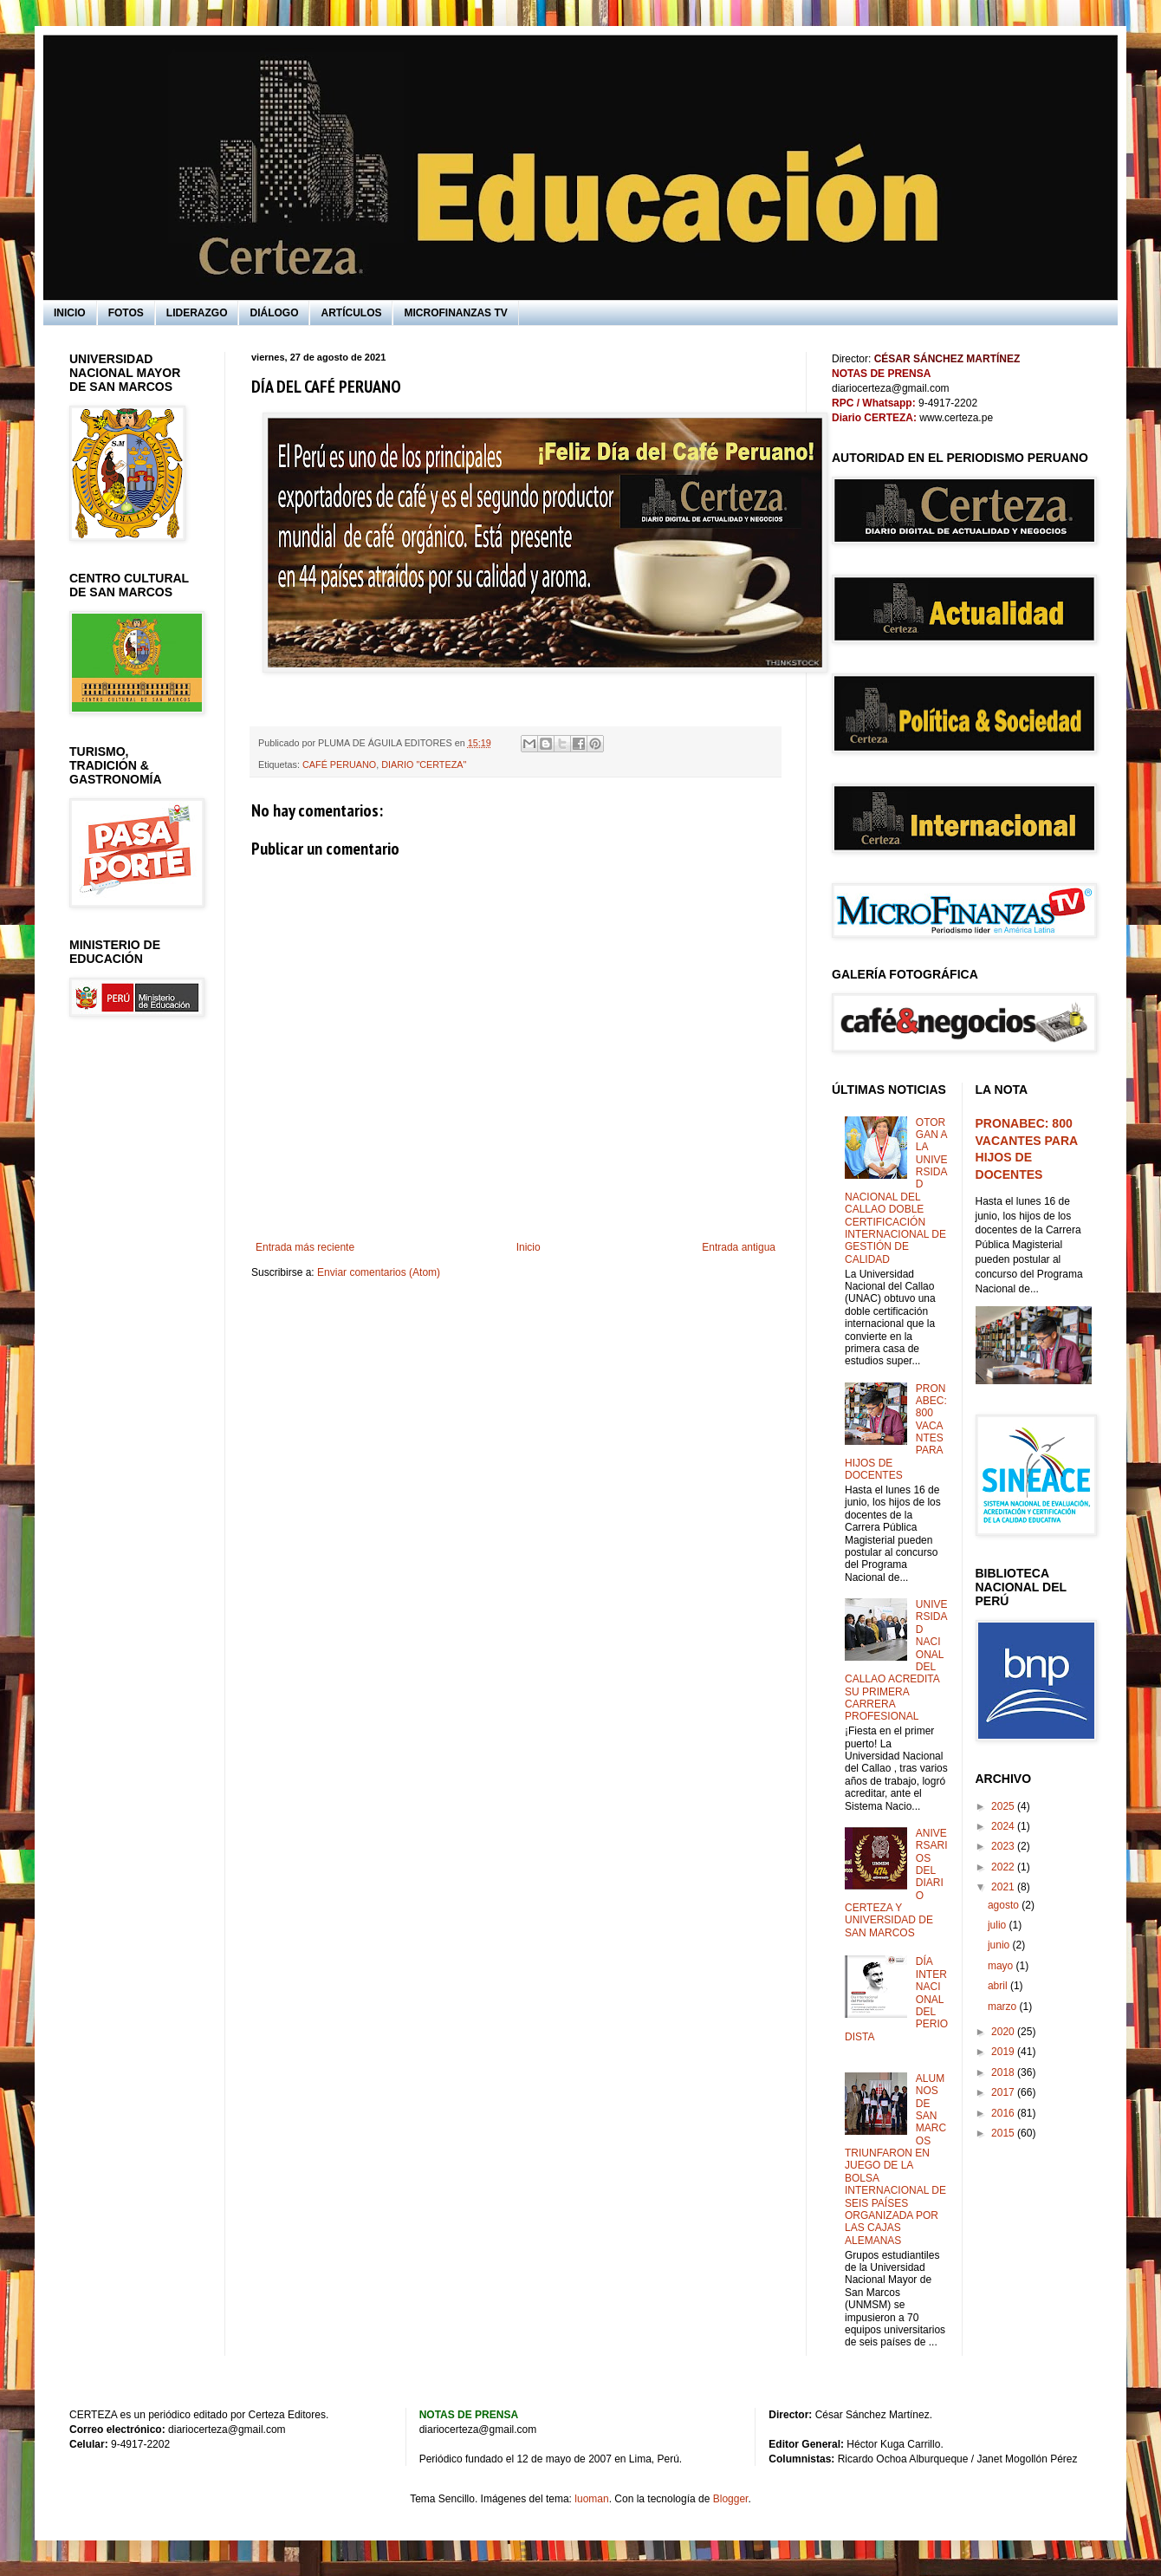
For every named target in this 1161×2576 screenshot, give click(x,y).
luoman (591, 2499)
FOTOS (126, 313)
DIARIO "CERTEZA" (423, 764)
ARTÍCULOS (351, 313)
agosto (1005, 1905)
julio (998, 1925)
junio (1000, 1945)
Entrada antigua (738, 1247)
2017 (1004, 2092)
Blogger (731, 2499)
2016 (1004, 2113)
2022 (1004, 1867)
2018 (1004, 2072)
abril (999, 1986)
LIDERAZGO (197, 313)
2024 (1004, 1826)
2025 (1004, 1806)
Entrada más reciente (305, 1247)
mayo (1002, 1966)
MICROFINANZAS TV (455, 313)
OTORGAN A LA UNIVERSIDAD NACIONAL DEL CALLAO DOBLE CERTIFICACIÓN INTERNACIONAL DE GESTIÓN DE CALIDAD (896, 1190)
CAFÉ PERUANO (339, 764)
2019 (1004, 2052)
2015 (1004, 2133)
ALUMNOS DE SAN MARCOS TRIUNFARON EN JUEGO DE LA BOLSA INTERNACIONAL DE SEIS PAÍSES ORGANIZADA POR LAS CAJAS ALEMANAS (895, 2159)
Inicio (528, 1247)
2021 (1004, 1887)
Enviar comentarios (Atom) (378, 1272)
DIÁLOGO (274, 313)
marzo (1004, 2006)
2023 (1004, 1846)
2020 (1004, 2032)
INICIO (70, 313)
